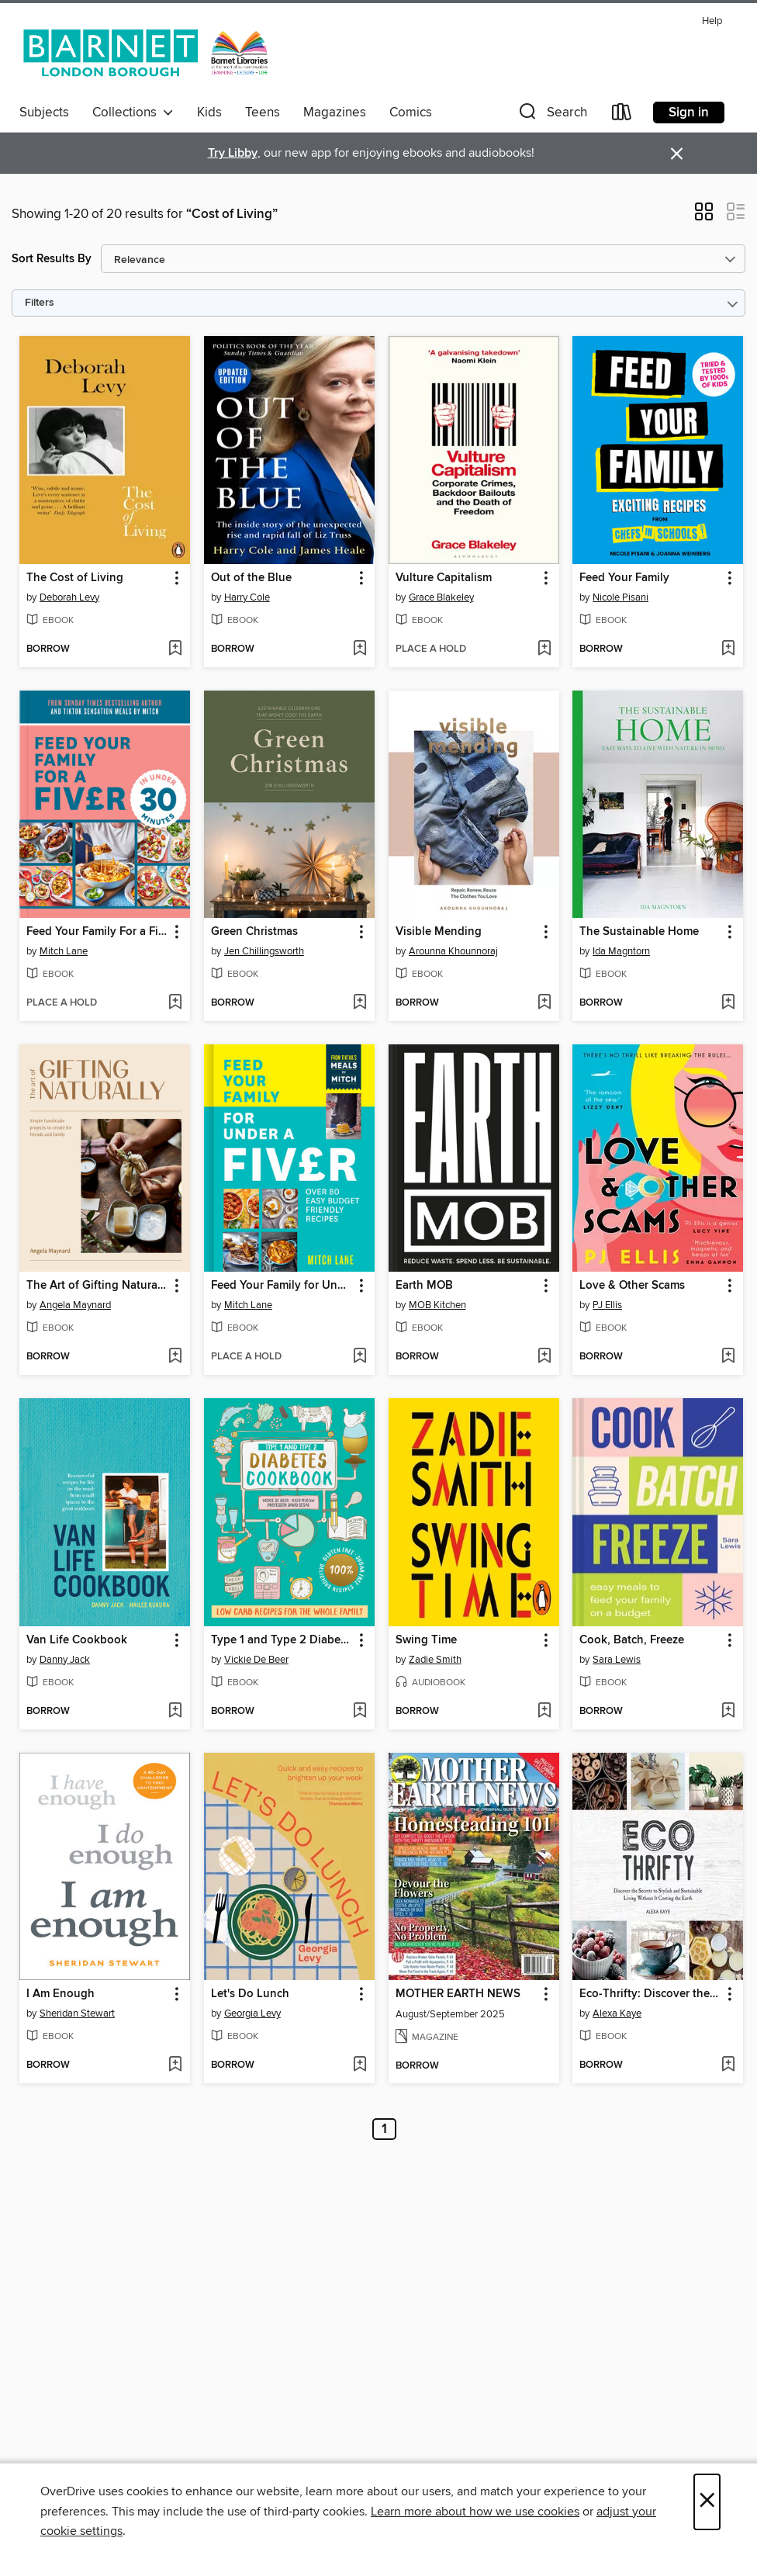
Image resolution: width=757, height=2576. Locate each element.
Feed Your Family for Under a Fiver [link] (282, 1286)
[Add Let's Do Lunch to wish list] (359, 2065)
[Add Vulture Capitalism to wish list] (544, 649)
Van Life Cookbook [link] (76, 1640)
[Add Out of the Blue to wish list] (359, 649)
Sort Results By (52, 258)
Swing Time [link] (426, 1640)
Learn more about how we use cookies (475, 2511)
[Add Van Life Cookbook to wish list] (175, 1712)
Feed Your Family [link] (624, 578)
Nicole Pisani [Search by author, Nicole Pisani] (620, 597)
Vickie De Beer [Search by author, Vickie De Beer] (256, 1659)
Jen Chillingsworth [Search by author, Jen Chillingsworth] (264, 951)
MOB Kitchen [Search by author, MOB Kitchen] (437, 1305)
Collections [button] (133, 112)
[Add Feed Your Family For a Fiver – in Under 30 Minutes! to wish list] (175, 1003)
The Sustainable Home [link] (639, 932)
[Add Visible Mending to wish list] (544, 1003)
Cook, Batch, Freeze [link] (631, 1640)
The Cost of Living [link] (74, 578)
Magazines (334, 112)
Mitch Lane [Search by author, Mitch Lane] (64, 951)
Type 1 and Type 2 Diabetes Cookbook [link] (282, 1640)
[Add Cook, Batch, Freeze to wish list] (728, 1712)
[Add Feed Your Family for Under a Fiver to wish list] (359, 1357)
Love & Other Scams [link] (632, 1286)
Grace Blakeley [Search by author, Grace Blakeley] (441, 597)
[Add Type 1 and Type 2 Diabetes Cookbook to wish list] (359, 1712)
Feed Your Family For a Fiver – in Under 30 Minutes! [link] (97, 932)
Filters (39, 303)
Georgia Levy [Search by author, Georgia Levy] (252, 2013)
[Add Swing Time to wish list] (544, 1712)
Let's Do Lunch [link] (250, 1994)
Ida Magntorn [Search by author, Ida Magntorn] (621, 951)
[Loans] (622, 115)
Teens (262, 112)
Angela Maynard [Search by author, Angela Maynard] (75, 1305)
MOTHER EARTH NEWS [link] (458, 1994)
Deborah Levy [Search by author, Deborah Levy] (69, 597)
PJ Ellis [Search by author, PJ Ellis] (607, 1305)
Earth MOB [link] (424, 1286)
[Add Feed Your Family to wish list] (728, 649)
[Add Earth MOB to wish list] (544, 1357)
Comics (410, 112)
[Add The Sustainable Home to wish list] (728, 1003)
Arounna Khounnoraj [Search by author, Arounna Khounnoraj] (453, 951)
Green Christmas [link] (254, 932)
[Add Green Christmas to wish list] (359, 1003)
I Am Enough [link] (60, 1994)
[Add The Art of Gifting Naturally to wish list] (175, 1357)
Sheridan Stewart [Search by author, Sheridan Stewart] (77, 2013)
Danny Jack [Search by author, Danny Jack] (65, 1659)
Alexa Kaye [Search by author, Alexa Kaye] (617, 2013)
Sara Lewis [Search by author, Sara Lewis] (617, 1659)
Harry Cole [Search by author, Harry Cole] (247, 597)
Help (712, 21)
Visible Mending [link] (439, 932)
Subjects (44, 112)
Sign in (689, 112)
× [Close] (707, 2502)
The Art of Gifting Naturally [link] (97, 1286)
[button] (551, 115)
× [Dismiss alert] (677, 154)
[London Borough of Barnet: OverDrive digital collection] (146, 53)
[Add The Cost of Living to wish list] (175, 649)
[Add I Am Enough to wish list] (175, 2065)
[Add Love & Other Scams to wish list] (728, 1357)
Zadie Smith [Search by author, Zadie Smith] (435, 1659)
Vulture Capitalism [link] (444, 578)
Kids (209, 112)
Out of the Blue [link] (251, 578)
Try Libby (233, 153)
